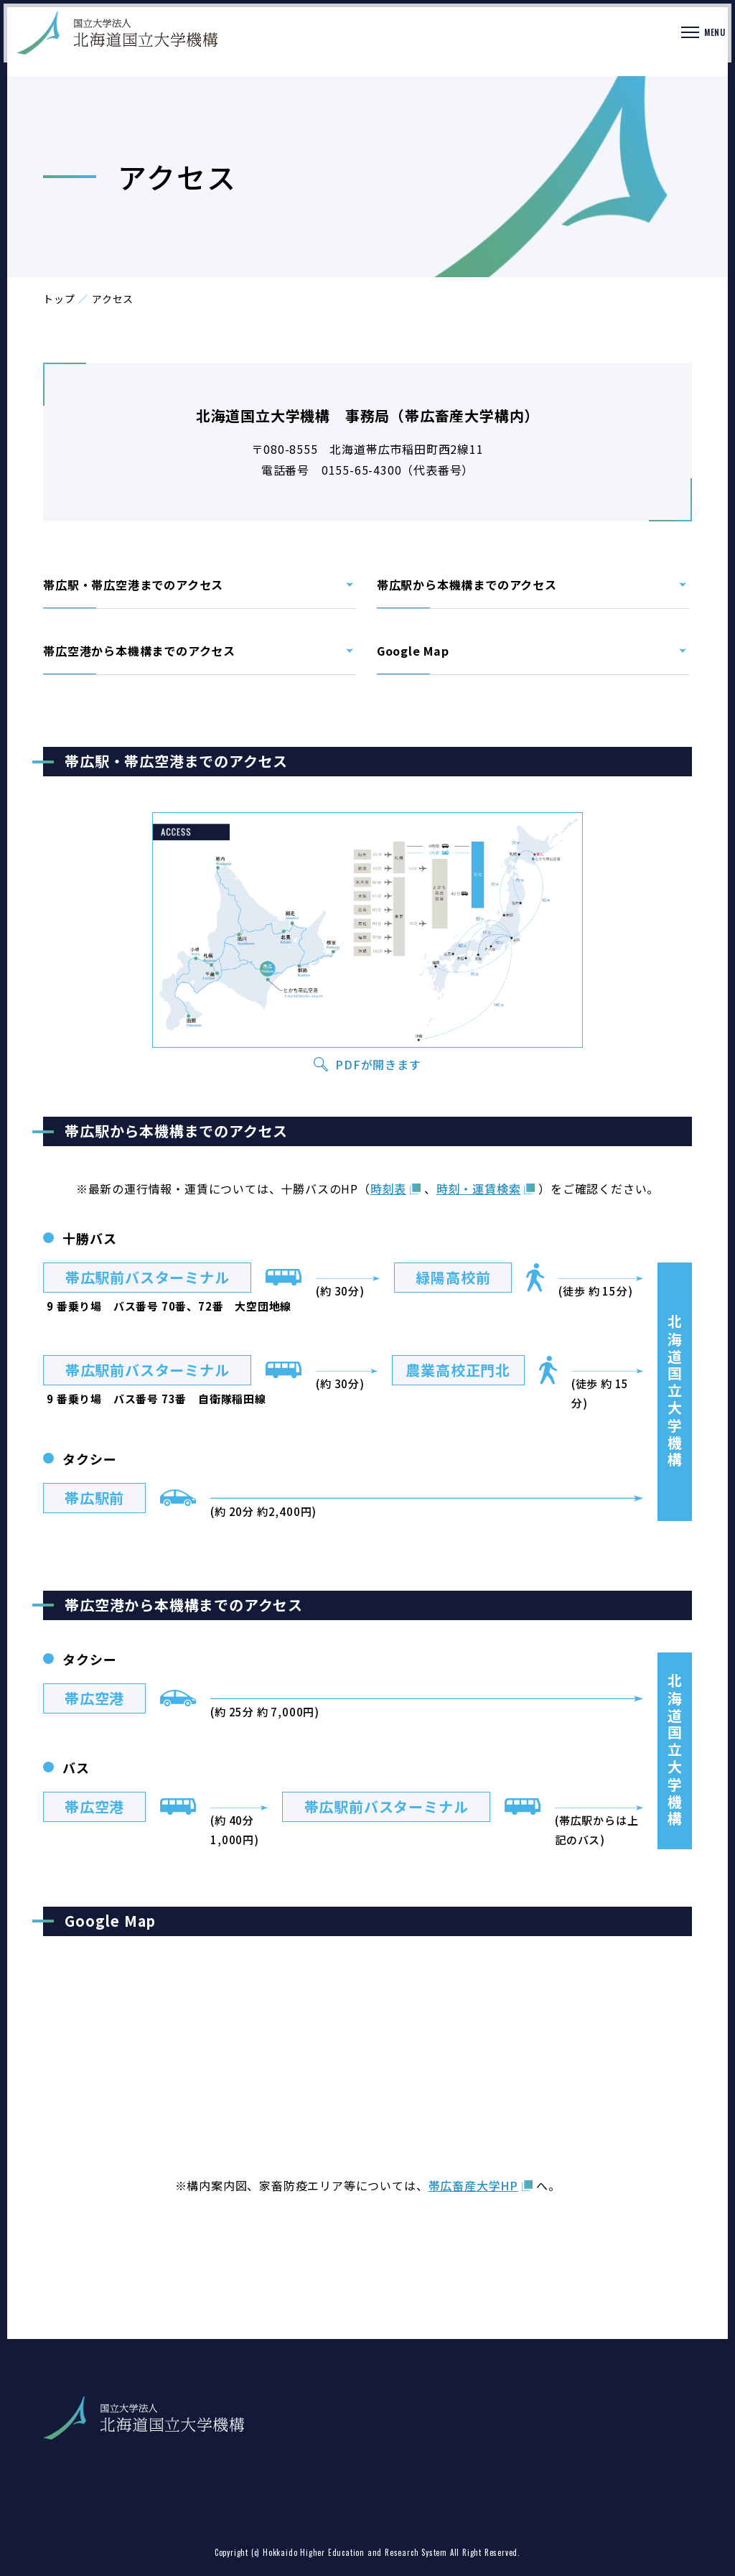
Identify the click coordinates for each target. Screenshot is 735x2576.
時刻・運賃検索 (478, 1188)
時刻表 (388, 1188)
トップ (59, 299)
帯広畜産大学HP (473, 2185)
